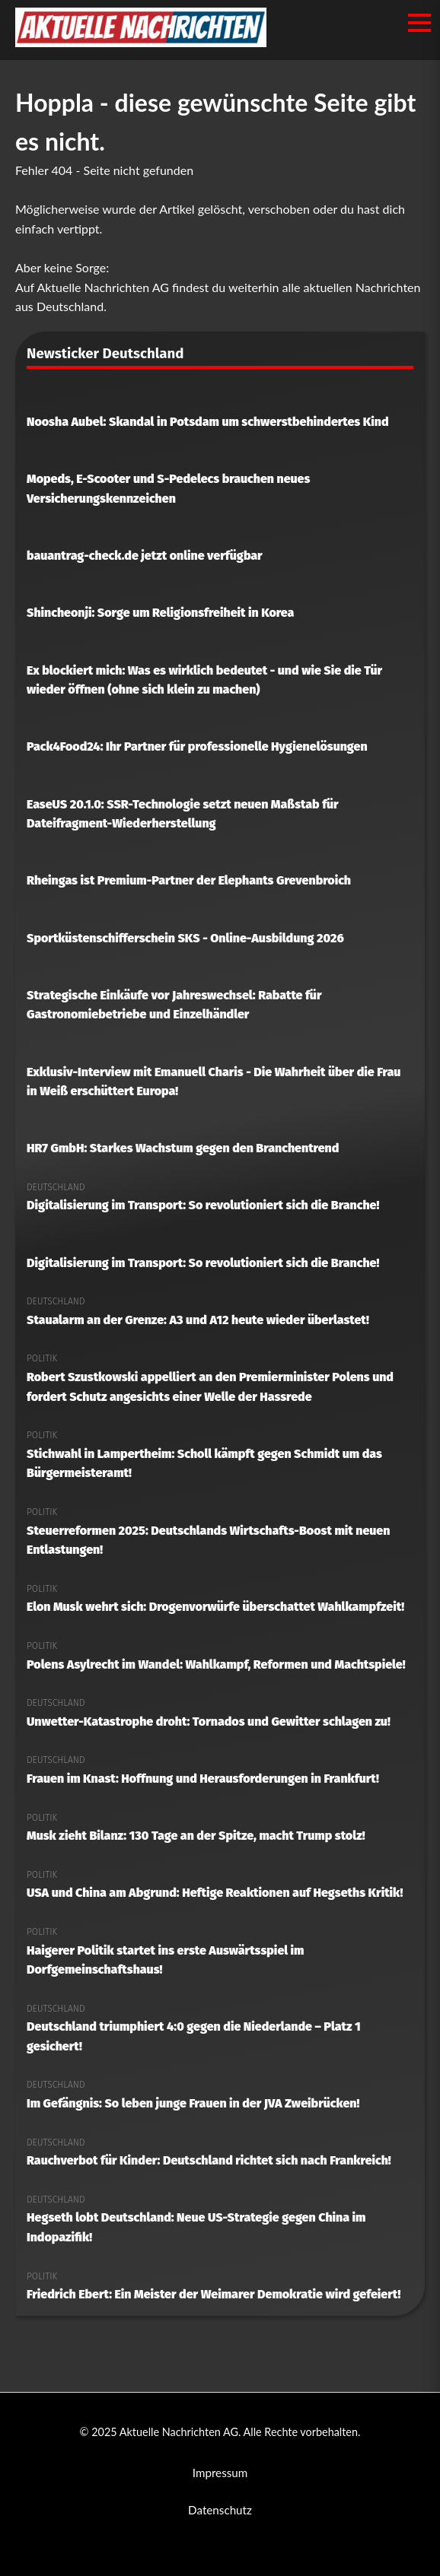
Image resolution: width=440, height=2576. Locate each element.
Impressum (220, 2472)
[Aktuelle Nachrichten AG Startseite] (140, 42)
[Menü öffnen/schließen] (419, 23)
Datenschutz (220, 2510)
